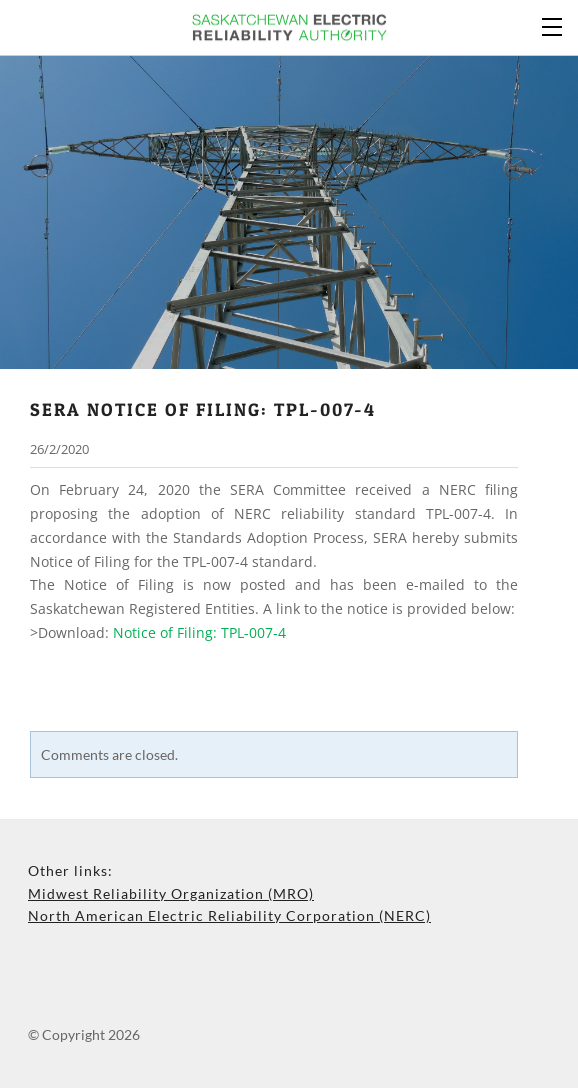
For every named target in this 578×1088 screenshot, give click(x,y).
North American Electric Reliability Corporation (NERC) (229, 915)
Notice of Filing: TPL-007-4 (199, 632)
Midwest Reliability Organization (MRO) (171, 893)
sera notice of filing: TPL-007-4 (203, 409)
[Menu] (553, 25)
